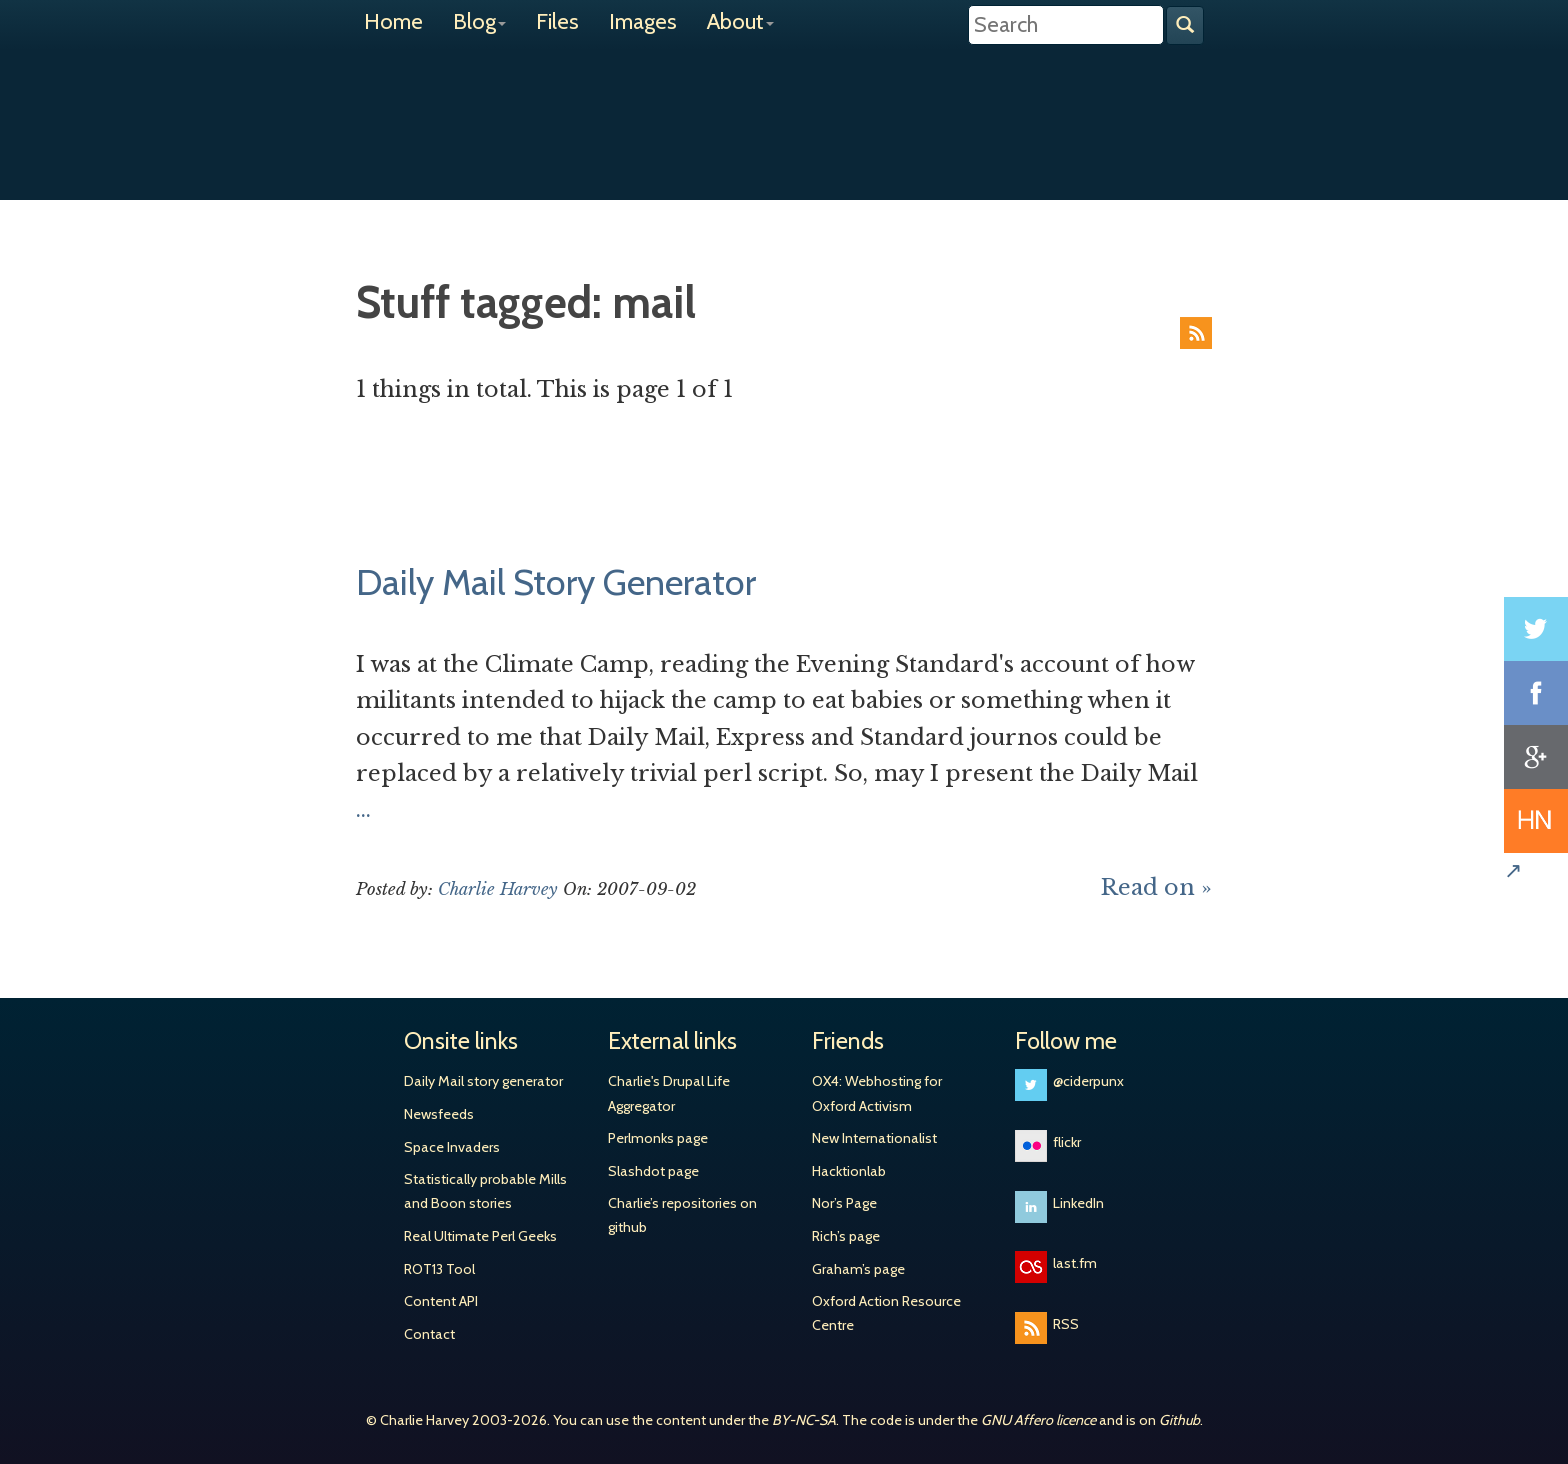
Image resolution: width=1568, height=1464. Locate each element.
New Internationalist (874, 1138)
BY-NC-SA (804, 1420)
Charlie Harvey (784, 107)
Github (1179, 1420)
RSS (1196, 333)
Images (643, 21)
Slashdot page (653, 1171)
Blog (479, 21)
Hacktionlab (849, 1171)
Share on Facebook (1536, 693)
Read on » (1156, 887)
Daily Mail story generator (483, 1081)
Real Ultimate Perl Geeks (480, 1236)
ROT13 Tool (439, 1269)
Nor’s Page (844, 1203)
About (740, 21)
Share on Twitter (1536, 629)
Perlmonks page (658, 1138)
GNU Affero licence (1038, 1420)
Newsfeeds (439, 1114)
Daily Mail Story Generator (556, 582)
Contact (429, 1334)
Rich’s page (846, 1236)
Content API (441, 1301)
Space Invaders (452, 1147)
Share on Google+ (1536, 757)
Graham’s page (858, 1269)
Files (557, 21)
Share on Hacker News (1536, 821)
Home (393, 21)
